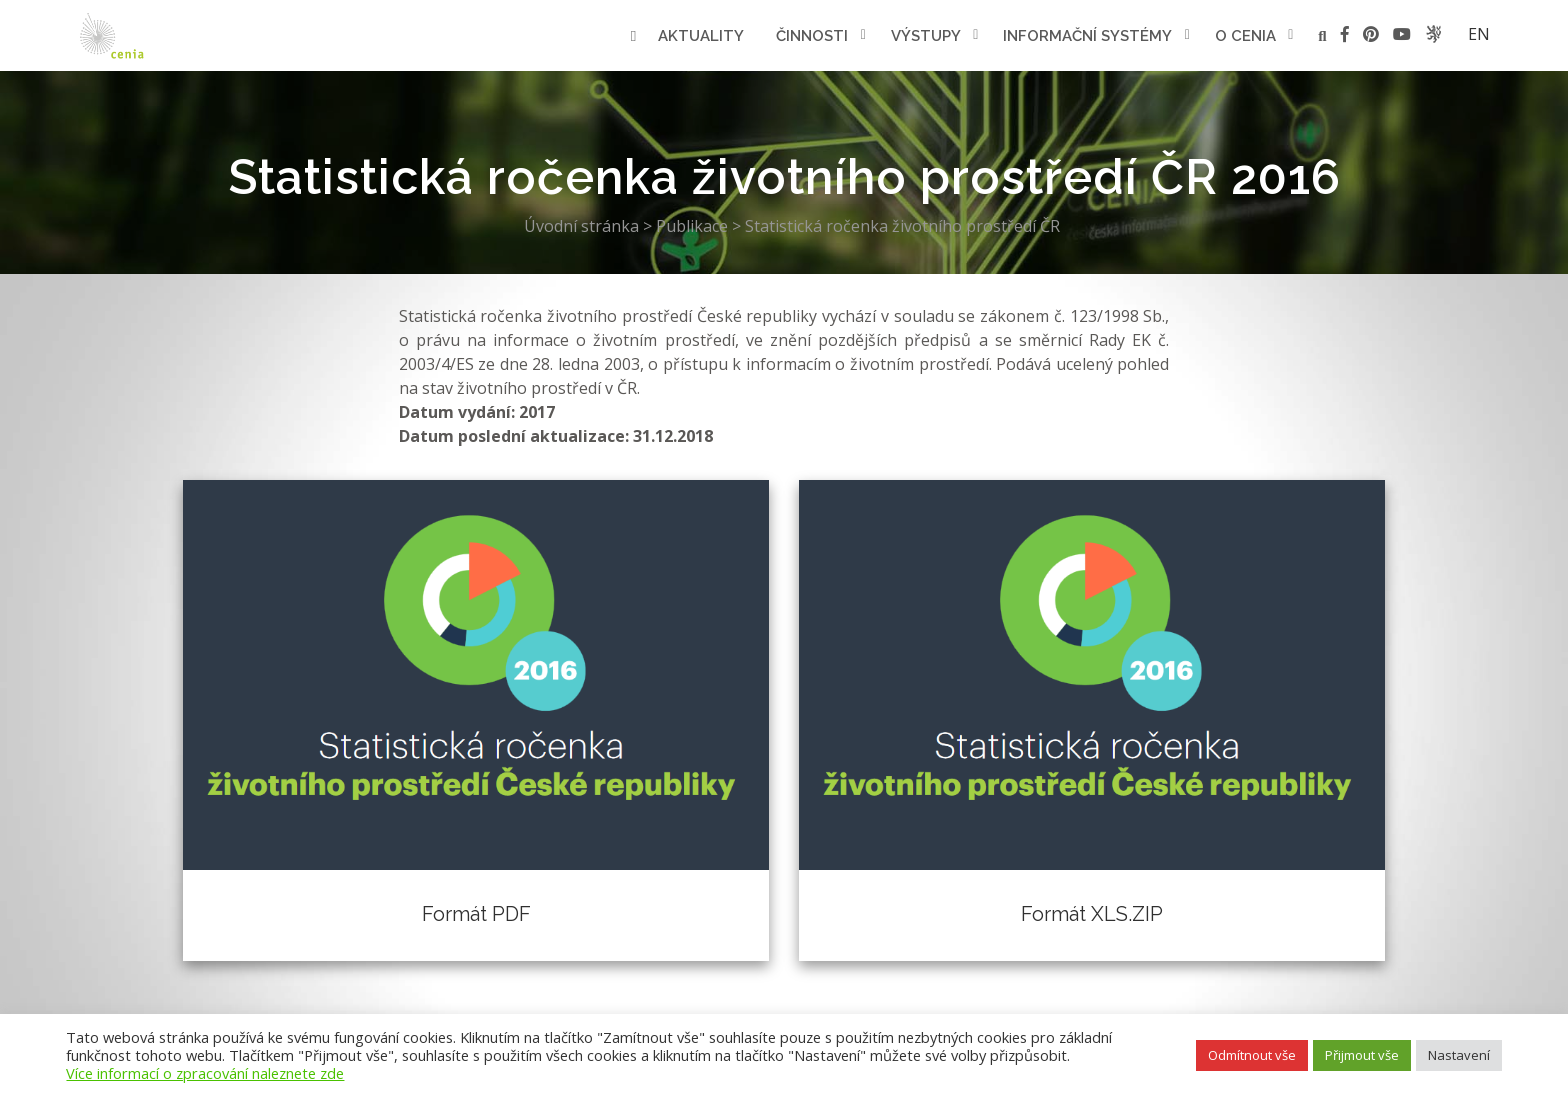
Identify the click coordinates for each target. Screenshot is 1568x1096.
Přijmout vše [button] (1362, 1055)
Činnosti (812, 36)
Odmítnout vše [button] (1252, 1055)
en (1479, 34)
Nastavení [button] (1459, 1055)
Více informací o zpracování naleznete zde (205, 1073)
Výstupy (926, 36)
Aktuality (701, 36)
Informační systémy (1087, 36)
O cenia (1245, 36)
